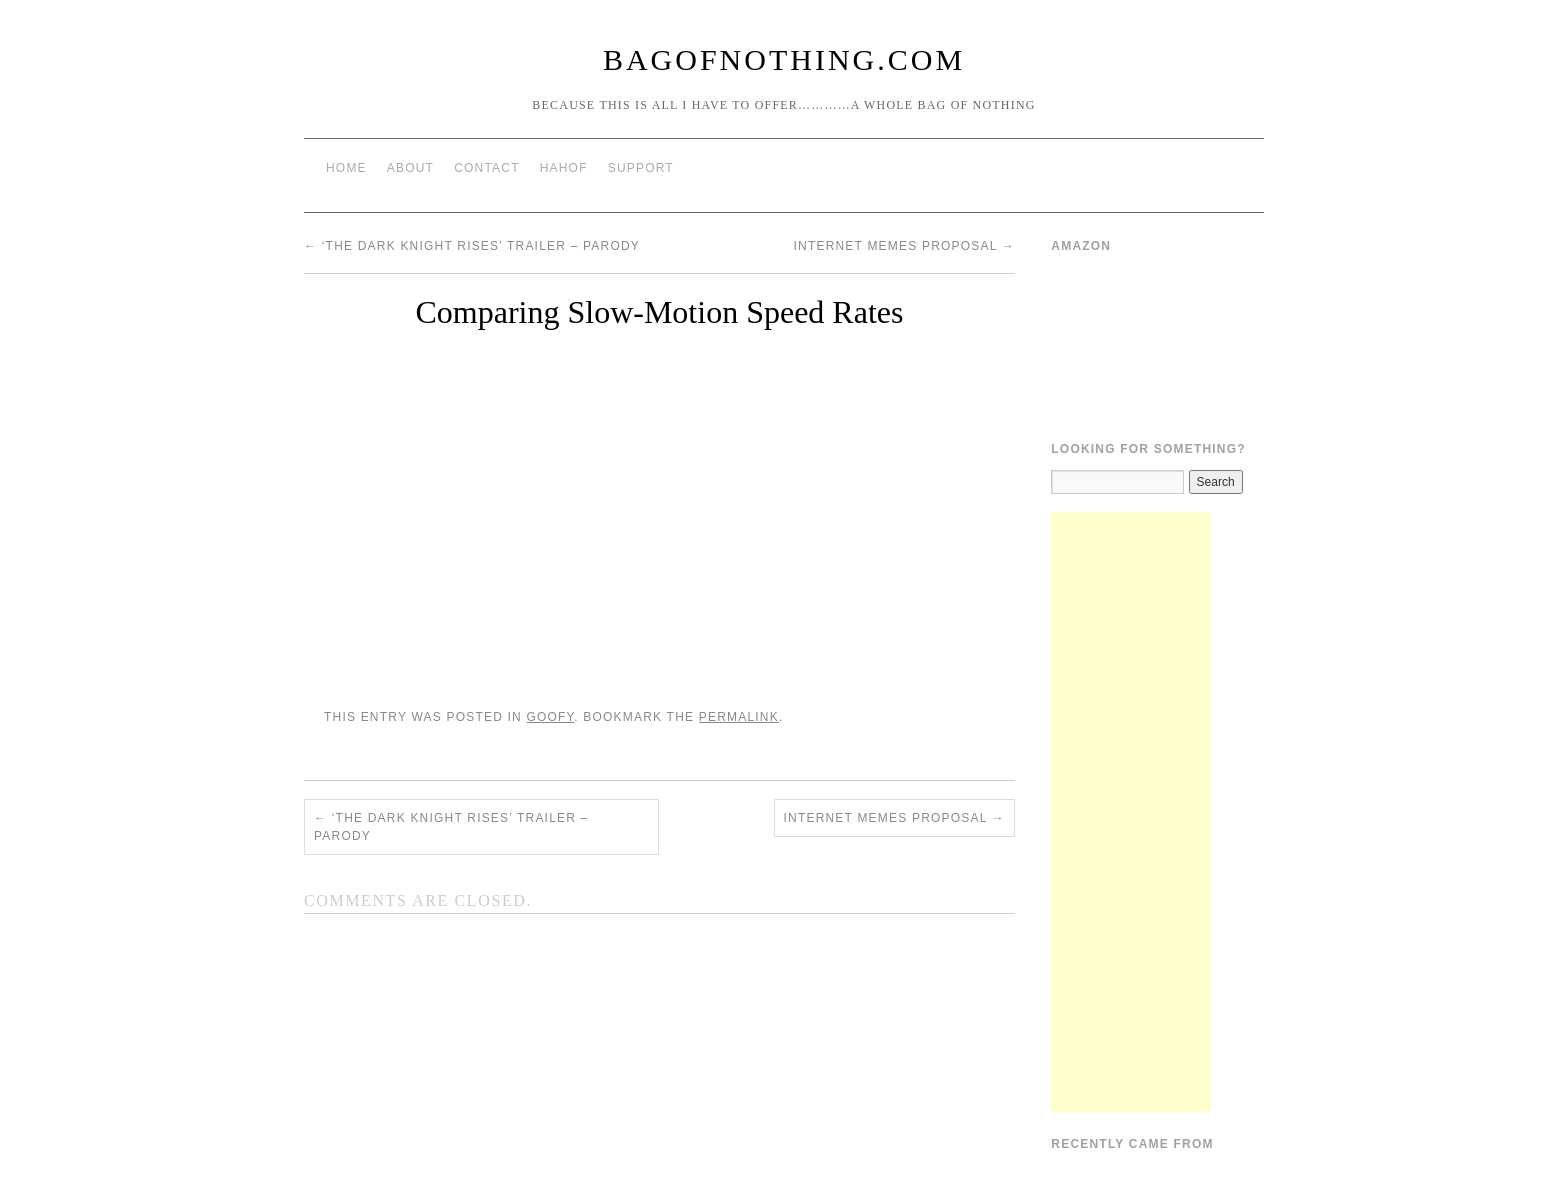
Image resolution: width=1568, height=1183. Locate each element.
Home (346, 168)
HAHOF (564, 168)
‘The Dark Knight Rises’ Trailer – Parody (472, 246)
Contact (487, 168)
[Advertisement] (1131, 812)
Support (641, 168)
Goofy (550, 717)
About (410, 168)
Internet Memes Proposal (904, 246)
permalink (739, 717)
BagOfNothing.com (784, 59)
